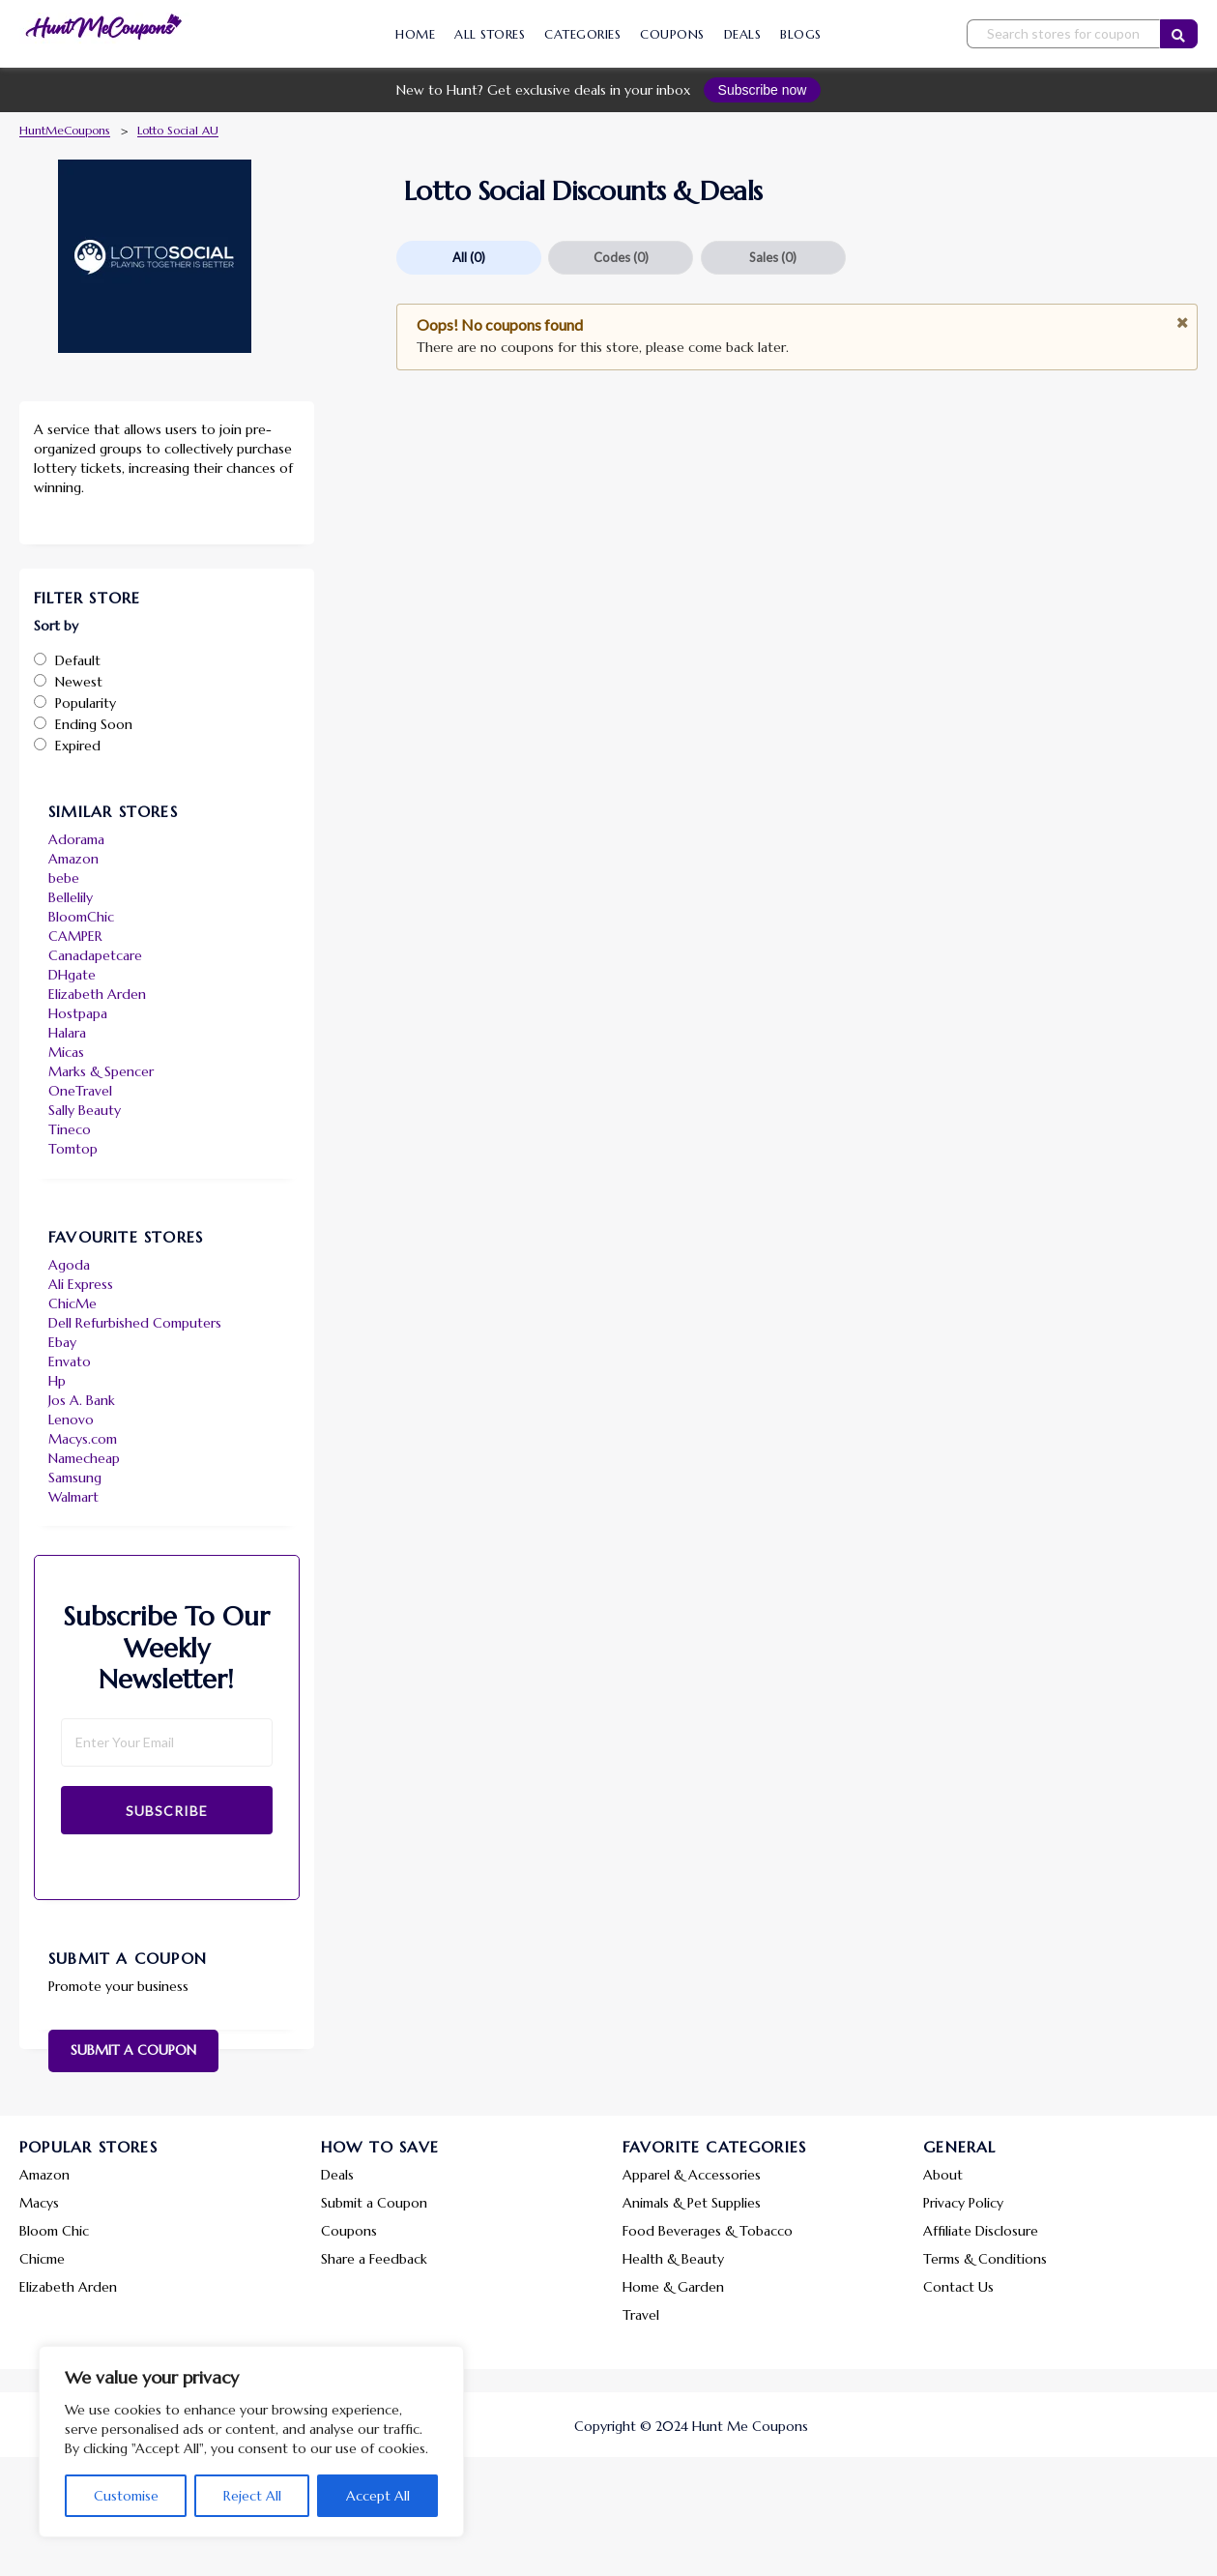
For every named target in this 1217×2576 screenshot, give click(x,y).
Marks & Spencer (101, 1071)
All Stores (489, 34)
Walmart (73, 1497)
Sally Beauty (84, 1110)
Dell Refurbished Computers (134, 1323)
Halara (67, 1032)
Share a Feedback (374, 2259)
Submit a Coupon (133, 2050)
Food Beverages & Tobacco (708, 2230)
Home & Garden (673, 2287)
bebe (63, 878)
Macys (39, 2202)
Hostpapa (77, 1013)
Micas (66, 1052)
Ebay (62, 1342)
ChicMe (72, 1303)
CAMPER (75, 936)
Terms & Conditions (985, 2259)
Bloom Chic (54, 2230)
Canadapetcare (95, 955)
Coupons (672, 34)
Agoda (69, 1264)
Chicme (42, 2259)
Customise (126, 2495)
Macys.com (82, 1439)
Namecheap (84, 1458)
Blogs (801, 34)
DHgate (72, 974)
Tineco (69, 1129)
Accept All (378, 2495)
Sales (773, 257)
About (943, 2174)
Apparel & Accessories (692, 2174)
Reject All (252, 2495)
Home (415, 34)
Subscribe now (762, 90)
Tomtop (73, 1148)
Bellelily (70, 897)
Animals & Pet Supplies (692, 2202)
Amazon (73, 858)
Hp (57, 1381)
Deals (743, 34)
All (468, 257)
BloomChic (81, 916)
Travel (641, 2315)
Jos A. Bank (81, 1400)
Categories (582, 34)
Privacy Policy (963, 2202)
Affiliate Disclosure (980, 2230)
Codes (621, 257)
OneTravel (80, 1090)
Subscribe (167, 1810)
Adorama (76, 839)
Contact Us (958, 2287)
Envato (69, 1361)
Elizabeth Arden (97, 994)
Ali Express (80, 1284)
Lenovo (71, 1419)
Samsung (74, 1477)
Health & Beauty (673, 2259)
